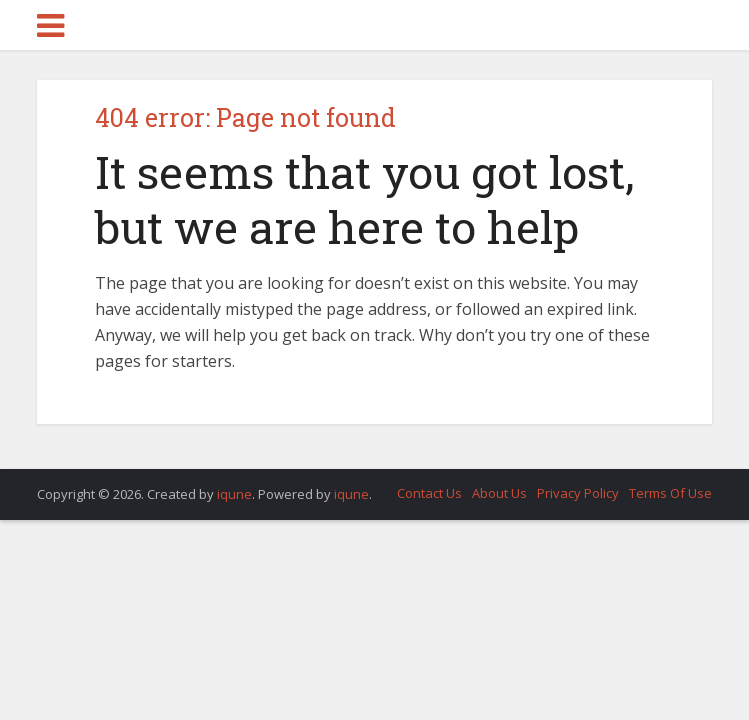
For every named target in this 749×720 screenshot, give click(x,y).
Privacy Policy (578, 493)
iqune (234, 494)
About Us (499, 493)
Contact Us (429, 493)
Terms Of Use (670, 493)
